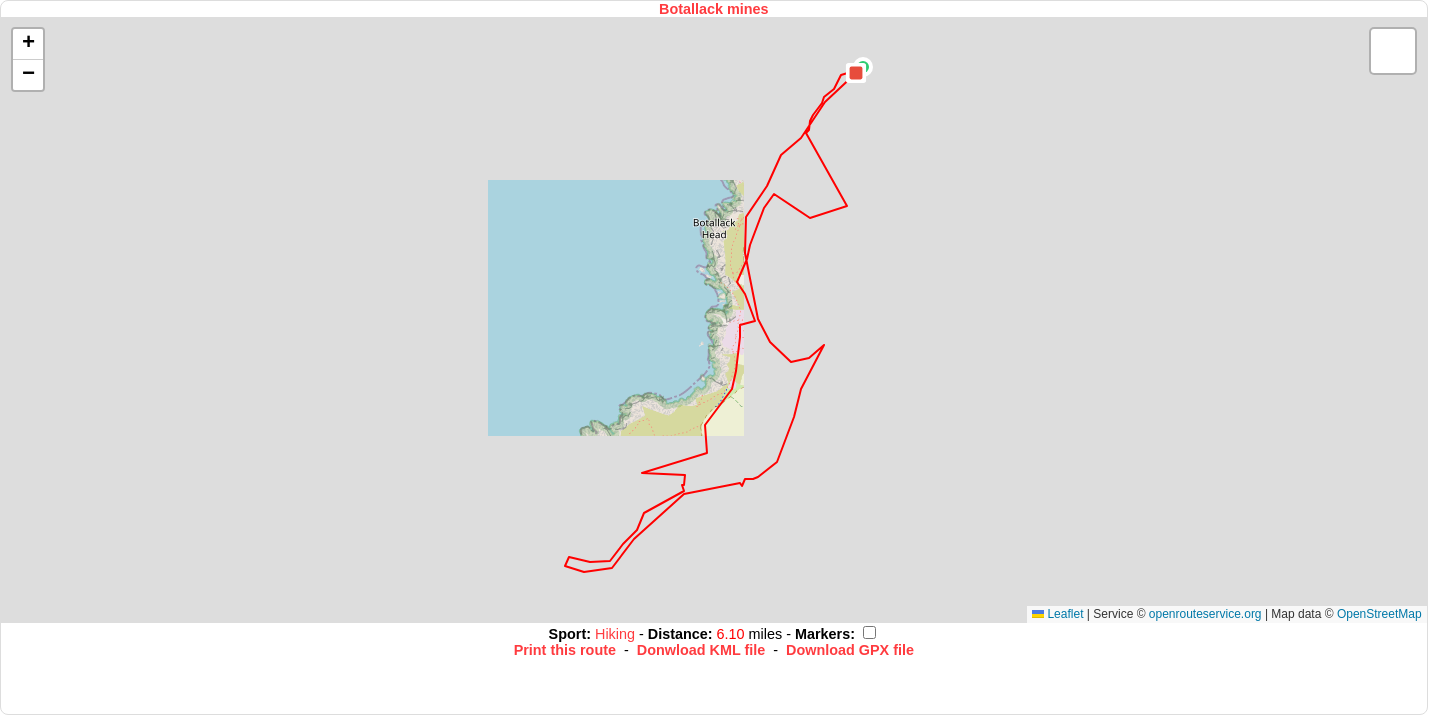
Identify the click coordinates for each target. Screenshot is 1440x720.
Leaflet (1057, 614)
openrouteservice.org (1205, 614)
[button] (856, 73)
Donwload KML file (701, 650)
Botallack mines (714, 9)
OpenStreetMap (1379, 614)
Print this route (565, 650)
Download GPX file (850, 650)
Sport (568, 634)
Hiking (617, 634)
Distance (678, 634)
